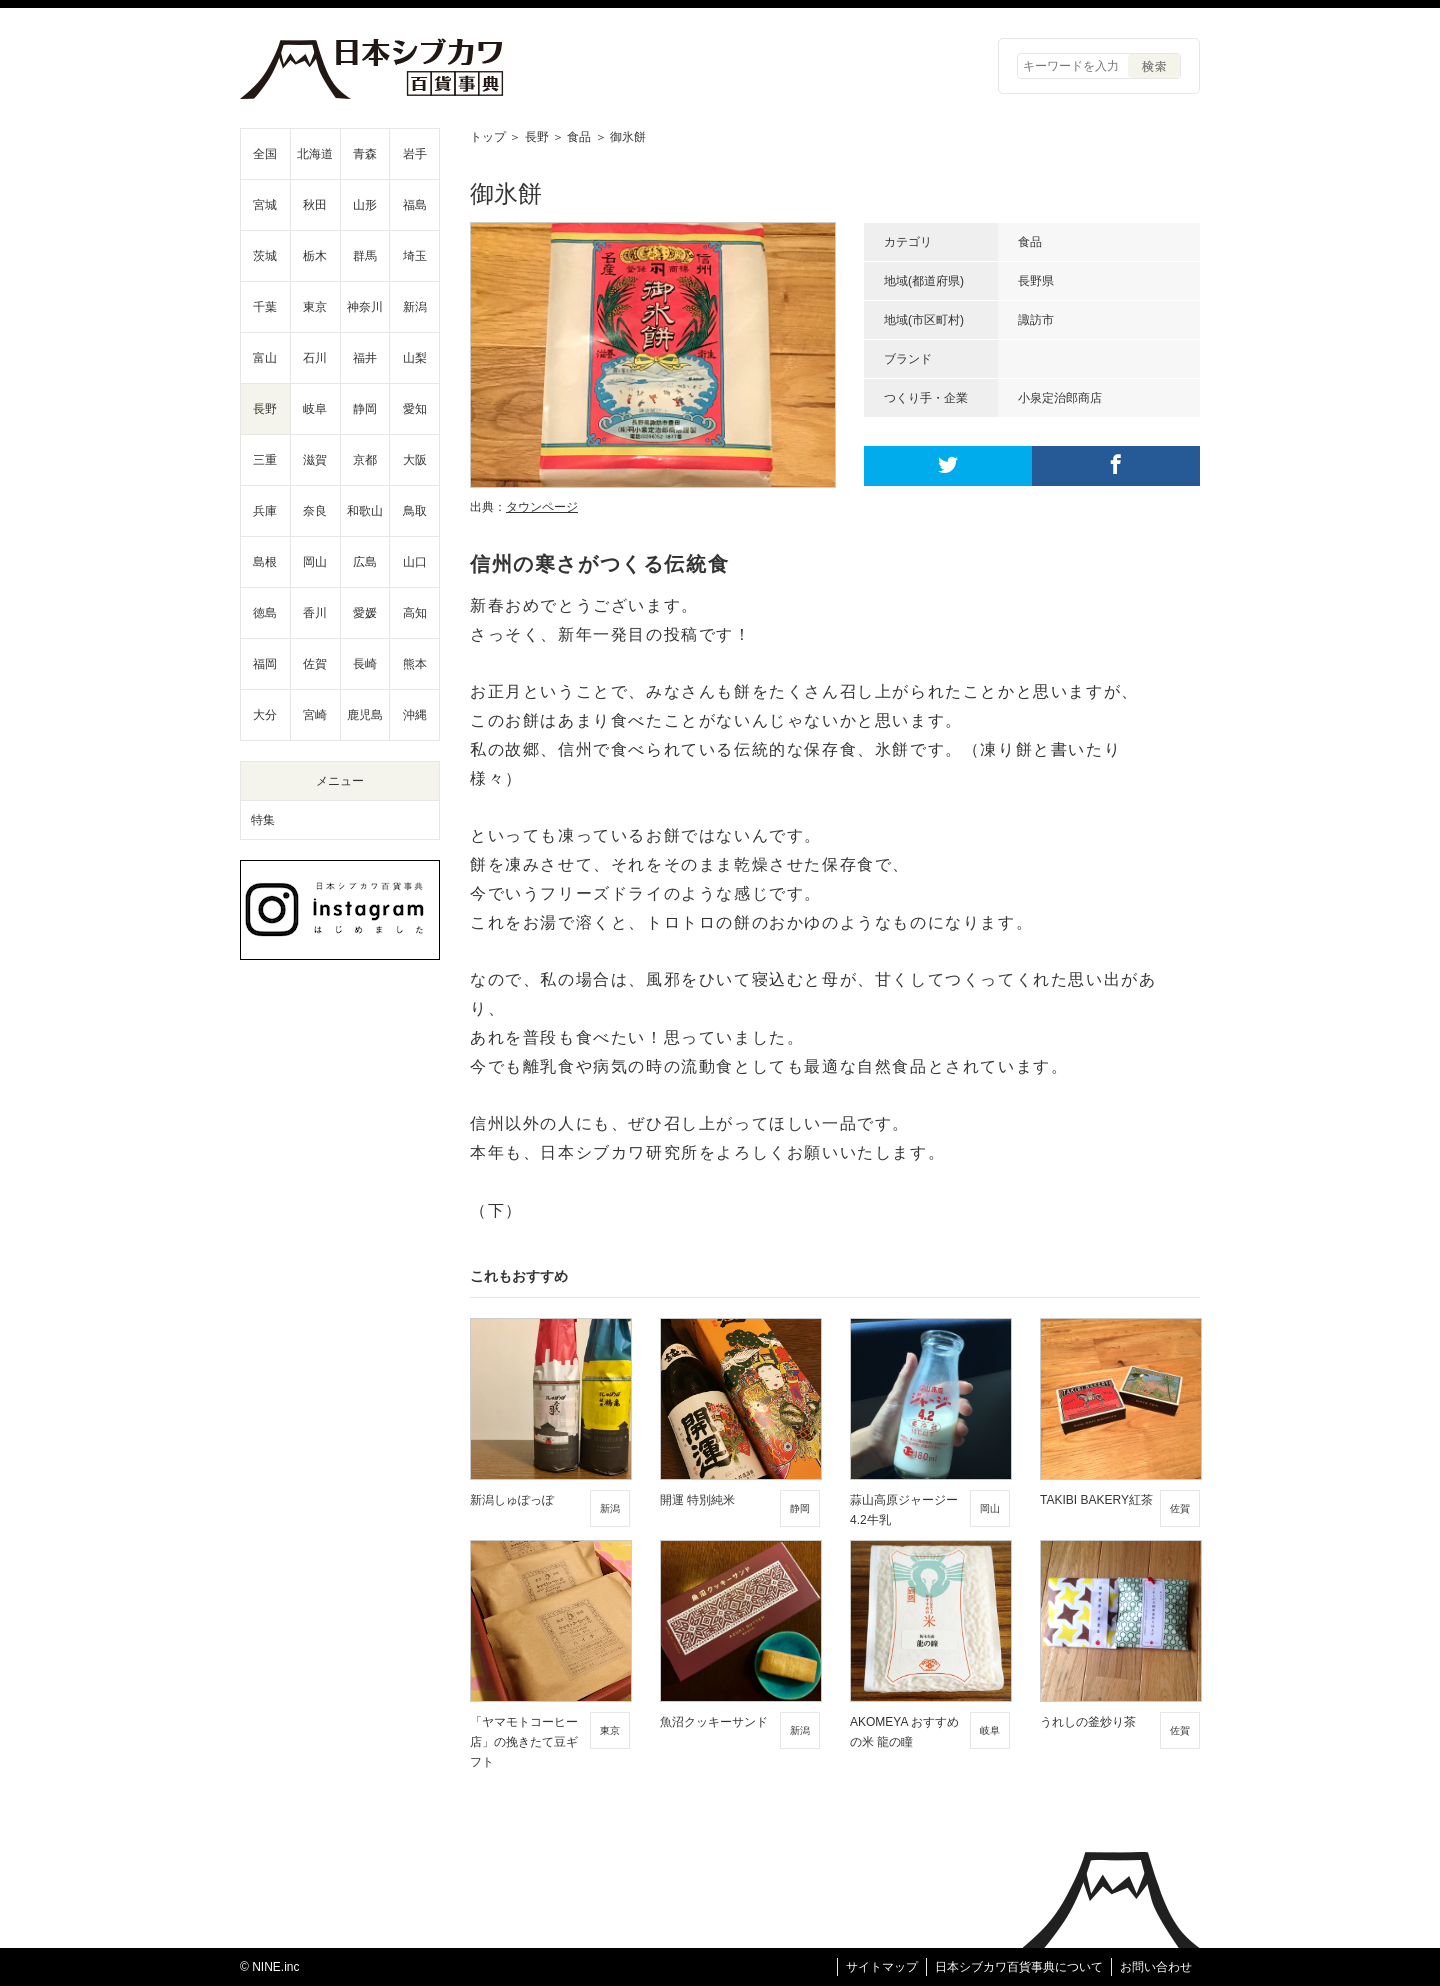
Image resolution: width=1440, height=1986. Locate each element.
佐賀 (315, 664)
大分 (265, 715)
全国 (265, 154)
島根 (265, 562)
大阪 (415, 460)
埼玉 (415, 256)
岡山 (315, 562)
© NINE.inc (270, 1967)
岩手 (415, 154)
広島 (365, 562)
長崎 (365, 664)
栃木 (315, 256)
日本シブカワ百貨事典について (1019, 1967)
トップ (488, 137)
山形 (365, 205)
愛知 (415, 409)
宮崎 (315, 715)
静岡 (365, 409)
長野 (537, 137)
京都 (365, 460)
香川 (315, 613)
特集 (263, 820)
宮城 (265, 205)
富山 (265, 358)
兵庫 (265, 511)
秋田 (315, 205)
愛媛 (365, 613)
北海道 (315, 154)
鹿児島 (365, 715)
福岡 (265, 664)
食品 (579, 137)
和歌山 (365, 511)
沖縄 (415, 715)
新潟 (415, 307)
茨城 (265, 256)
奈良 (315, 511)
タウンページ (542, 507)
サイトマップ (882, 1967)
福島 (415, 205)
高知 (415, 613)
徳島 (265, 613)
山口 (415, 562)
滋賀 (315, 460)
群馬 (365, 256)
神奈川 (365, 307)
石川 (315, 358)
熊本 (415, 664)
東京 (315, 307)
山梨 (415, 358)
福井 (365, 358)
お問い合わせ (1156, 1967)
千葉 (265, 307)
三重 (265, 460)
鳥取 (415, 511)
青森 (365, 154)
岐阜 (315, 409)
